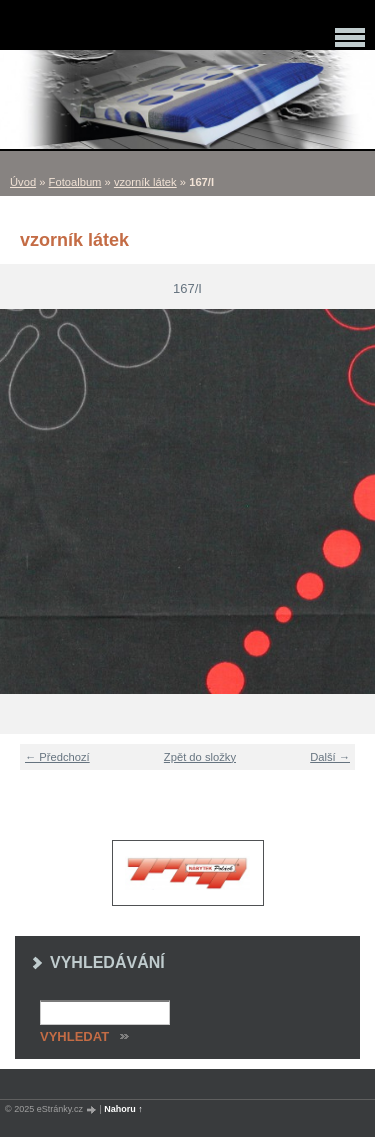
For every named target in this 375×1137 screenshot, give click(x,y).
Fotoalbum (75, 182)
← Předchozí (57, 757)
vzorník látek (145, 182)
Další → (330, 757)
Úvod (23, 182)
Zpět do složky (200, 757)
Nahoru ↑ (123, 1109)
